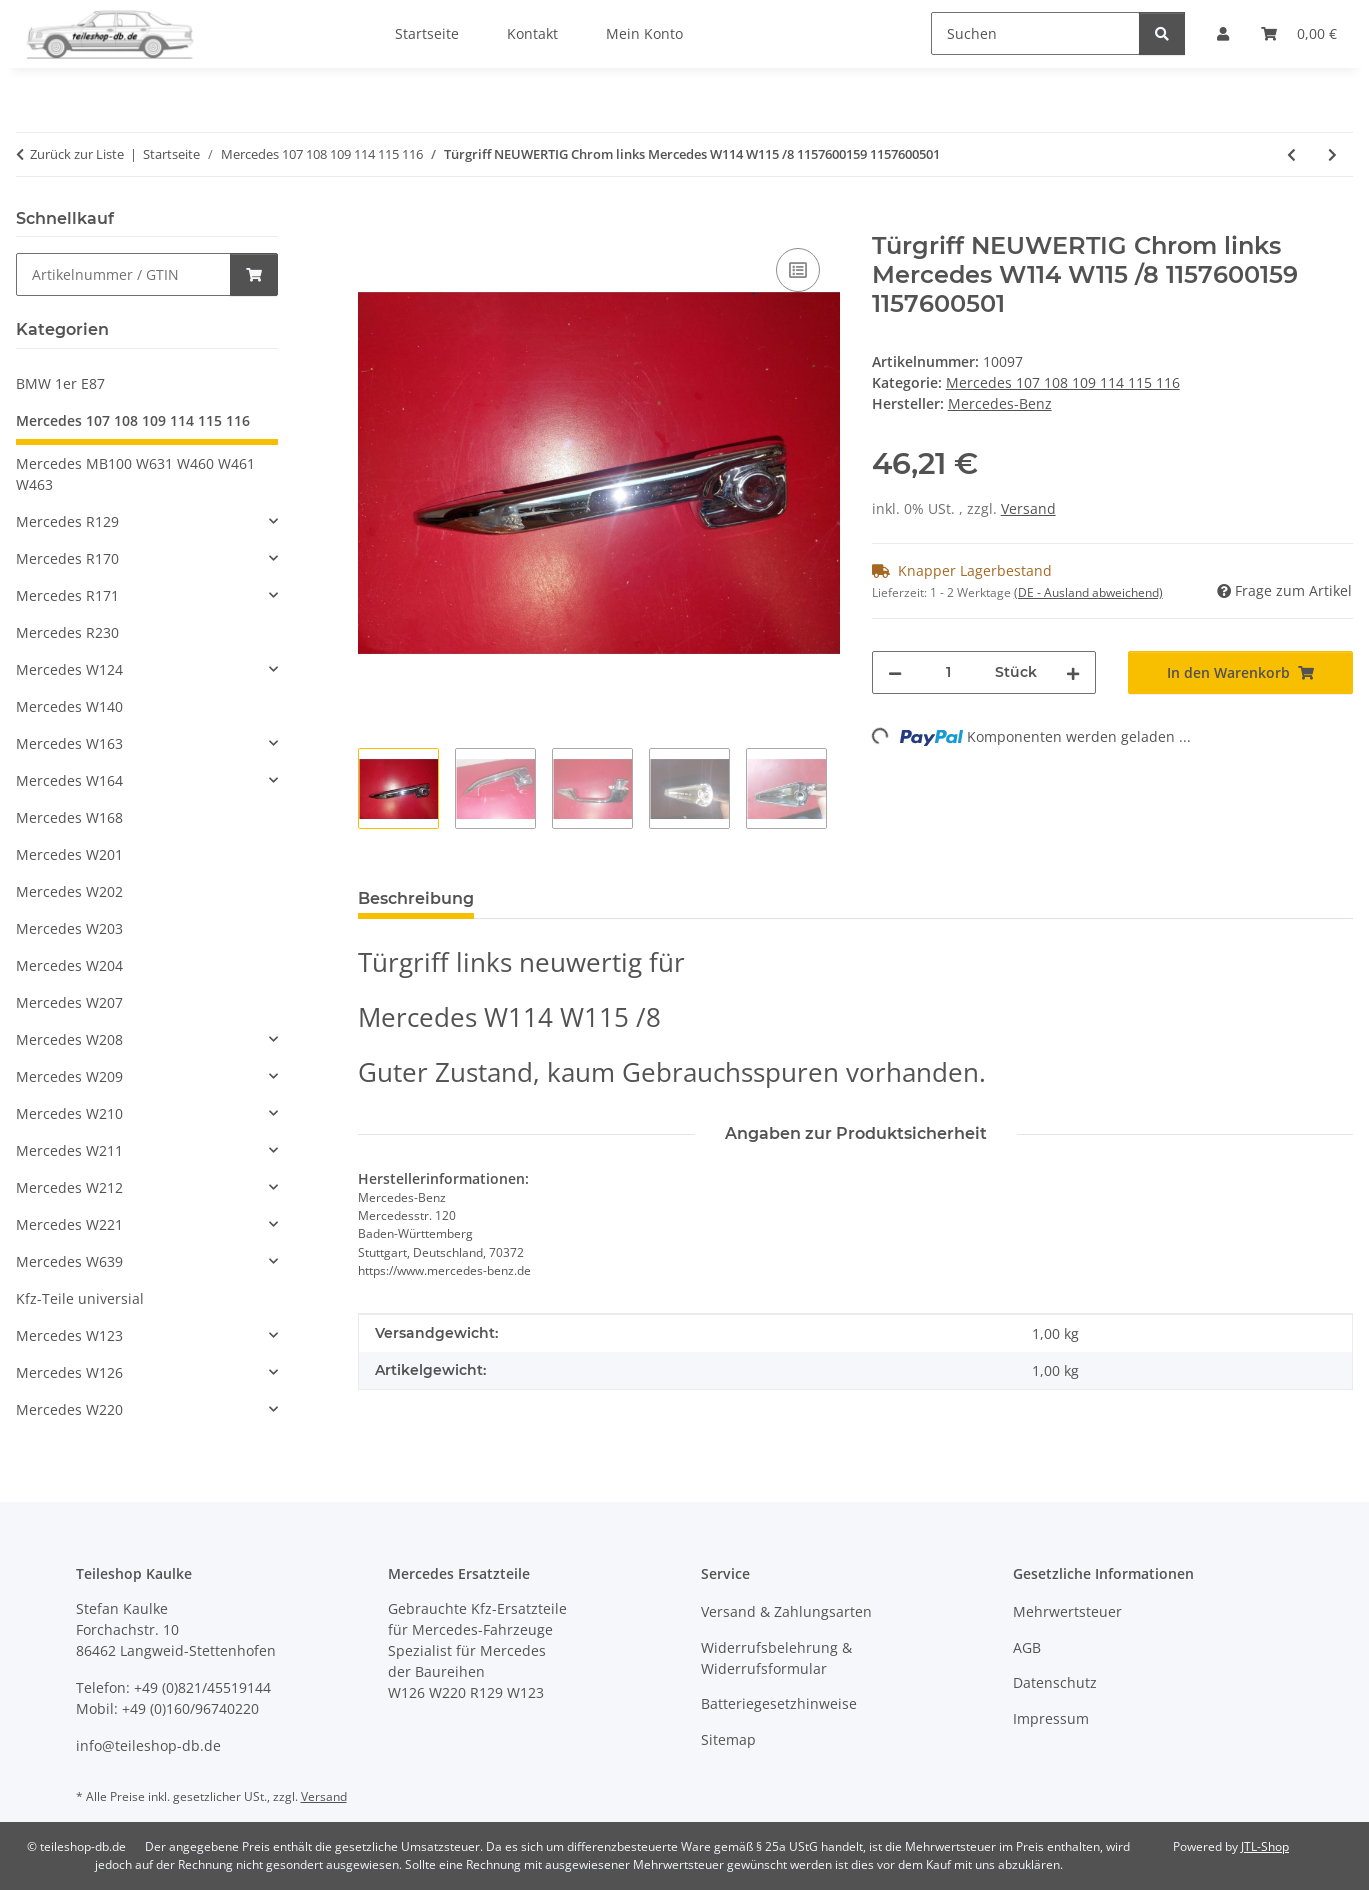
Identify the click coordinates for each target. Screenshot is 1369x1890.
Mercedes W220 (69, 1409)
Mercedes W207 (69, 1002)
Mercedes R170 (67, 558)
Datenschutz (1055, 1682)
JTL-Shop (1265, 1846)
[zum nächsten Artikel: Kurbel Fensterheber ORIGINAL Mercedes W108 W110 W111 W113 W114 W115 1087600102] (1332, 154)
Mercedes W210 (69, 1113)
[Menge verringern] (895, 672)
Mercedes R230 (67, 632)
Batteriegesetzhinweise (779, 1703)
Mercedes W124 (69, 669)
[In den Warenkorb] (374, 221)
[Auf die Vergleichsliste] (798, 270)
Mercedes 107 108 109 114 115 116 (1063, 382)
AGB (1027, 1647)
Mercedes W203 (69, 928)
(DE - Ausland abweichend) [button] (1088, 592)
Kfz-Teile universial (80, 1298)
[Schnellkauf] (123, 274)
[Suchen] (1035, 33)
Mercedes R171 (67, 595)
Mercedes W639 (69, 1261)
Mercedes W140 (69, 706)
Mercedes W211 (69, 1150)
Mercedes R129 (67, 521)
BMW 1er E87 (60, 383)
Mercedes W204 (69, 965)
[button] (147, 521)
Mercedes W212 (69, 1187)
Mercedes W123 (69, 1335)
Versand (1028, 508)
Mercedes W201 (69, 854)
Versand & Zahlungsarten (786, 1611)
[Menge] (949, 672)
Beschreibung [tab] (416, 898)
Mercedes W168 (69, 817)
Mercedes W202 (69, 891)
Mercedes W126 (69, 1372)
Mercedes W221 (69, 1224)
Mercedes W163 (69, 743)
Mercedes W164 (69, 780)
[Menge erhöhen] (1073, 672)
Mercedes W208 (69, 1039)
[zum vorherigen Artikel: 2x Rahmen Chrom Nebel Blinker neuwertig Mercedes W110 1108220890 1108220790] (1291, 154)
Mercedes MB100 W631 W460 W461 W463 (135, 474)
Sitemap (728, 1739)
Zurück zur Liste (77, 154)
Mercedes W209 (69, 1076)
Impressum (1051, 1718)
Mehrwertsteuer (1067, 1611)
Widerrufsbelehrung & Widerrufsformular (776, 1658)
